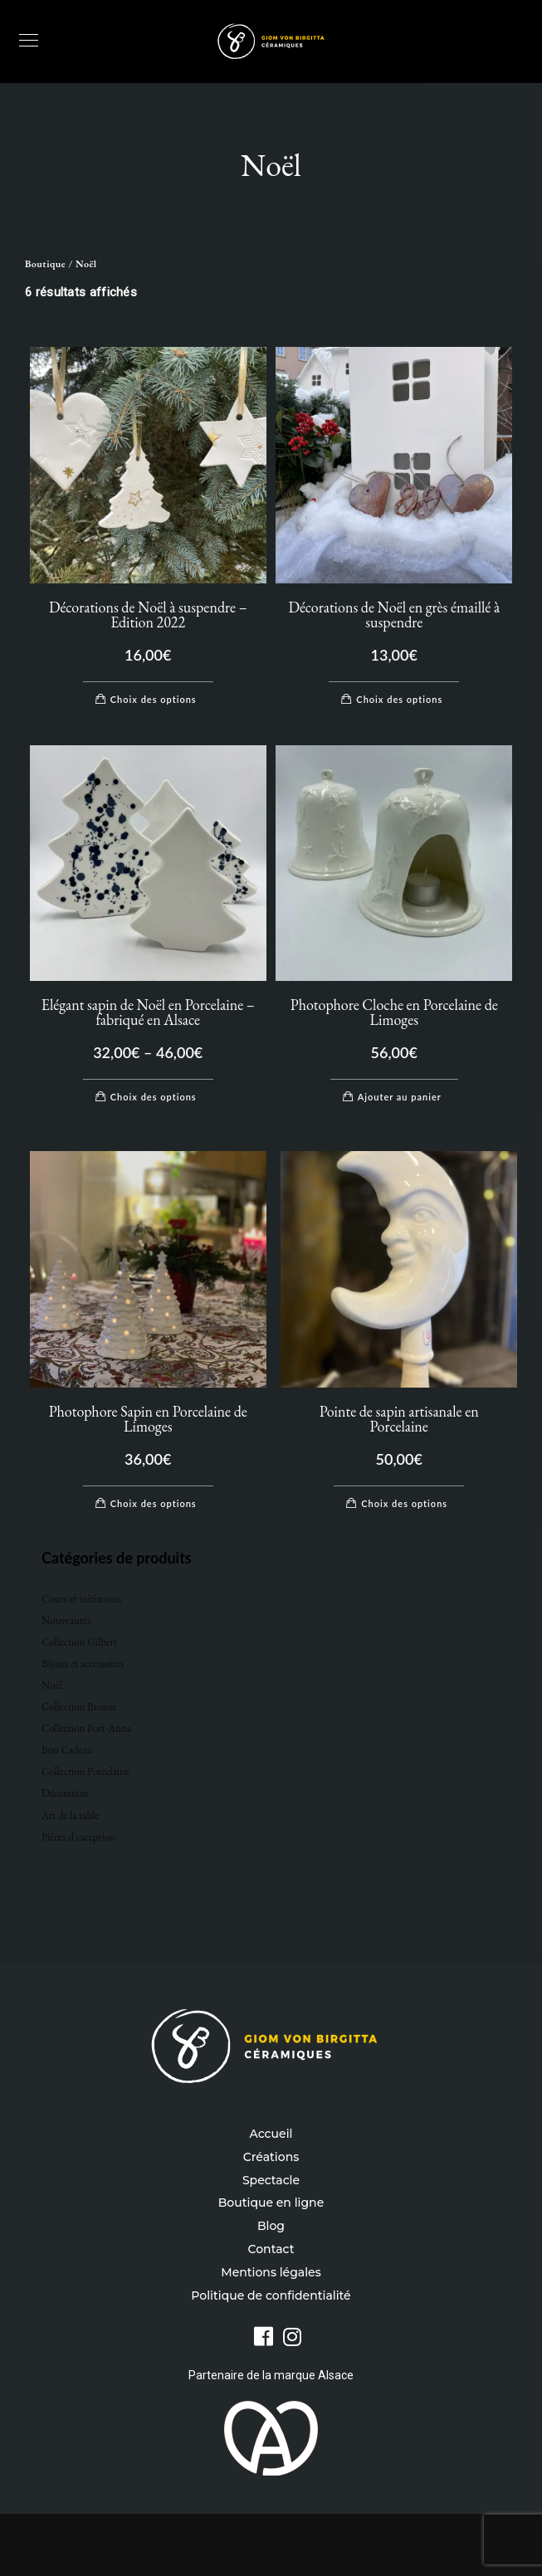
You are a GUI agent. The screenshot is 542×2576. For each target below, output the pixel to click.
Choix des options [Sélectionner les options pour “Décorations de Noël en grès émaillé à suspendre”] (399, 699)
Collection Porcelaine (85, 1771)
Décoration (65, 1793)
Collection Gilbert (79, 1642)
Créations (271, 2156)
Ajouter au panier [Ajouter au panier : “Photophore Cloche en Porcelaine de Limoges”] (400, 1096)
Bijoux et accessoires (83, 1663)
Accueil (271, 2133)
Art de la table (70, 1815)
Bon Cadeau (67, 1750)
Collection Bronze (79, 1707)
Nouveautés (66, 1620)
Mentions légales (270, 2272)
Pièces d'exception (78, 1837)
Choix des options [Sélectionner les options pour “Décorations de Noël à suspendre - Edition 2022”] (153, 699)
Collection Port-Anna (86, 1728)
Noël (52, 1685)
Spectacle (271, 2180)
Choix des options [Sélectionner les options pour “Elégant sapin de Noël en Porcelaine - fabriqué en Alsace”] (153, 1096)
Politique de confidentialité (270, 2295)
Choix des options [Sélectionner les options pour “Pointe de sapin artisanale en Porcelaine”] (404, 1503)
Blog (271, 2225)
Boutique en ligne (271, 2202)
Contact (271, 2249)
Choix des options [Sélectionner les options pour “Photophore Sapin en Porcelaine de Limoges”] (153, 1503)
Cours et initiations (81, 1599)
